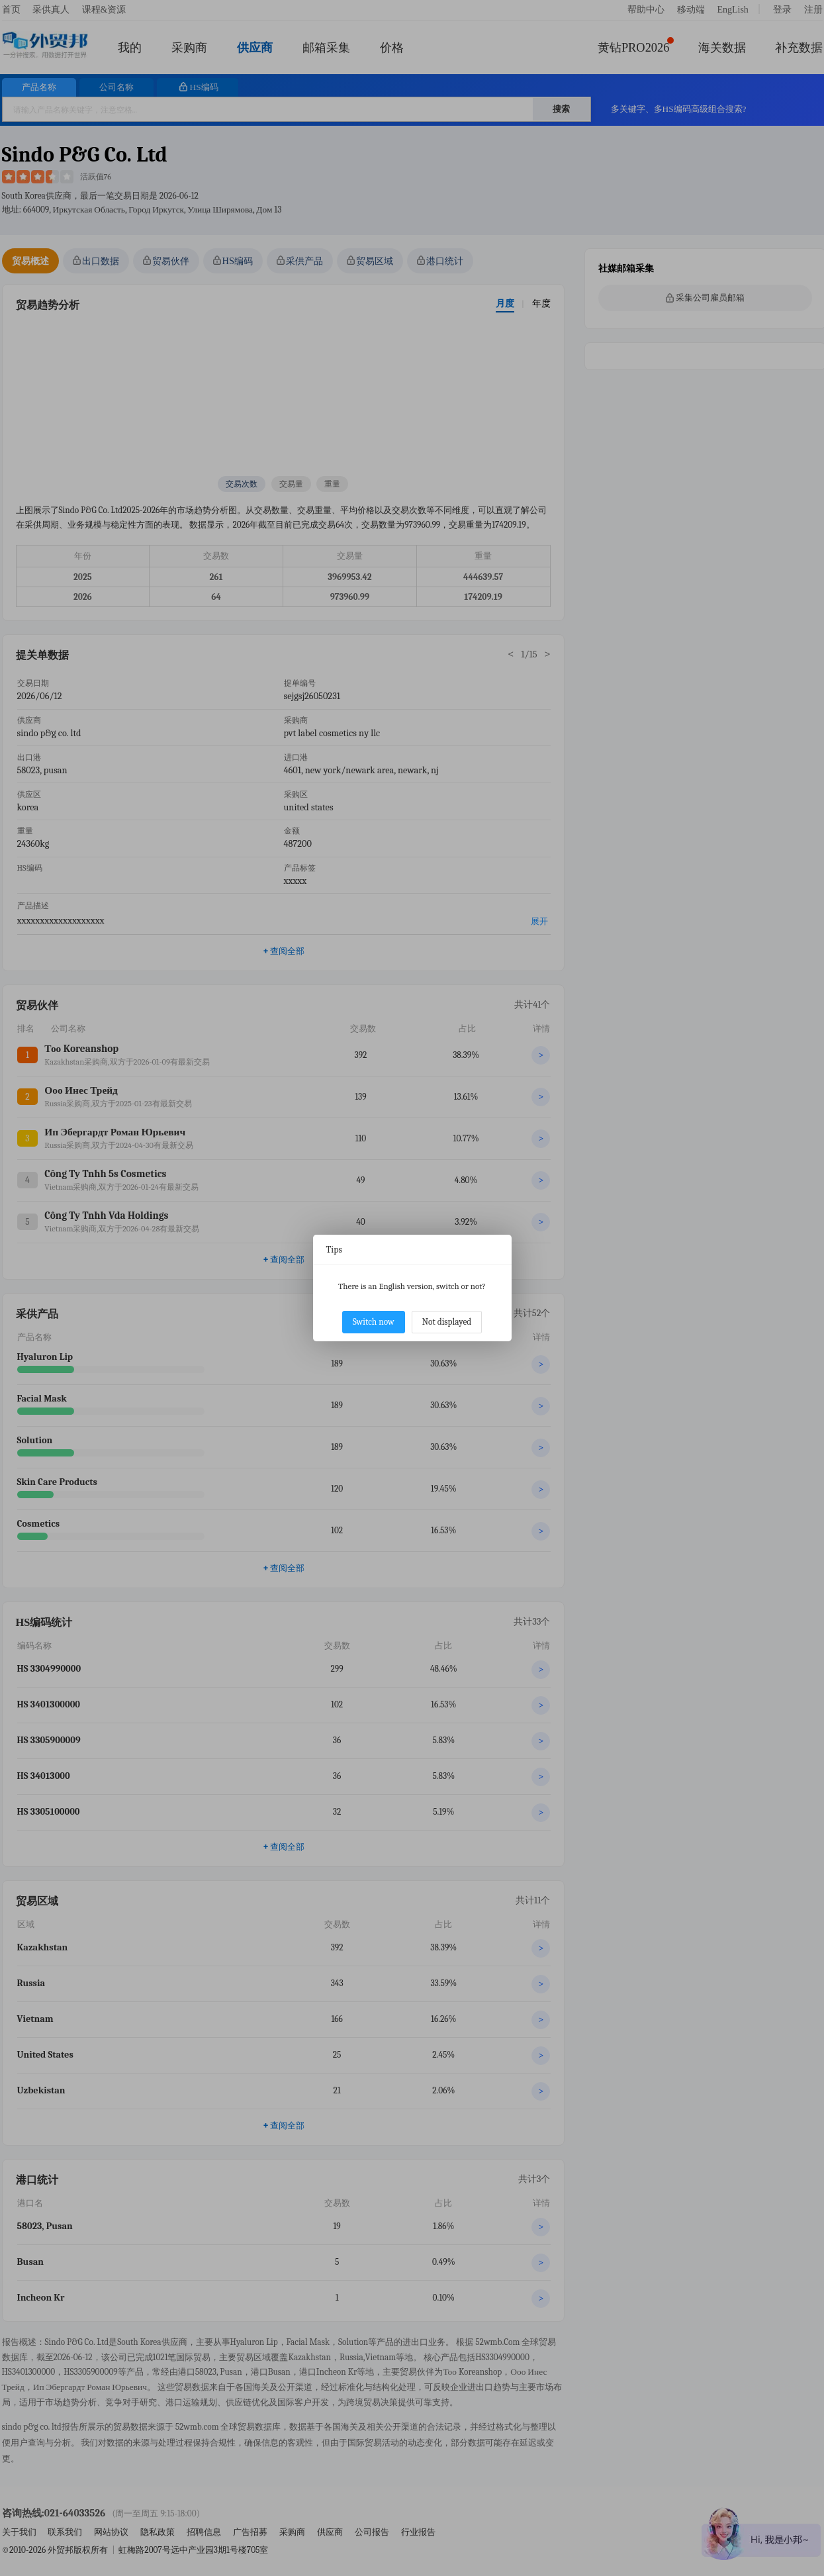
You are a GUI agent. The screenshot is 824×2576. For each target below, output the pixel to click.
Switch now (373, 1322)
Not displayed (447, 1322)
